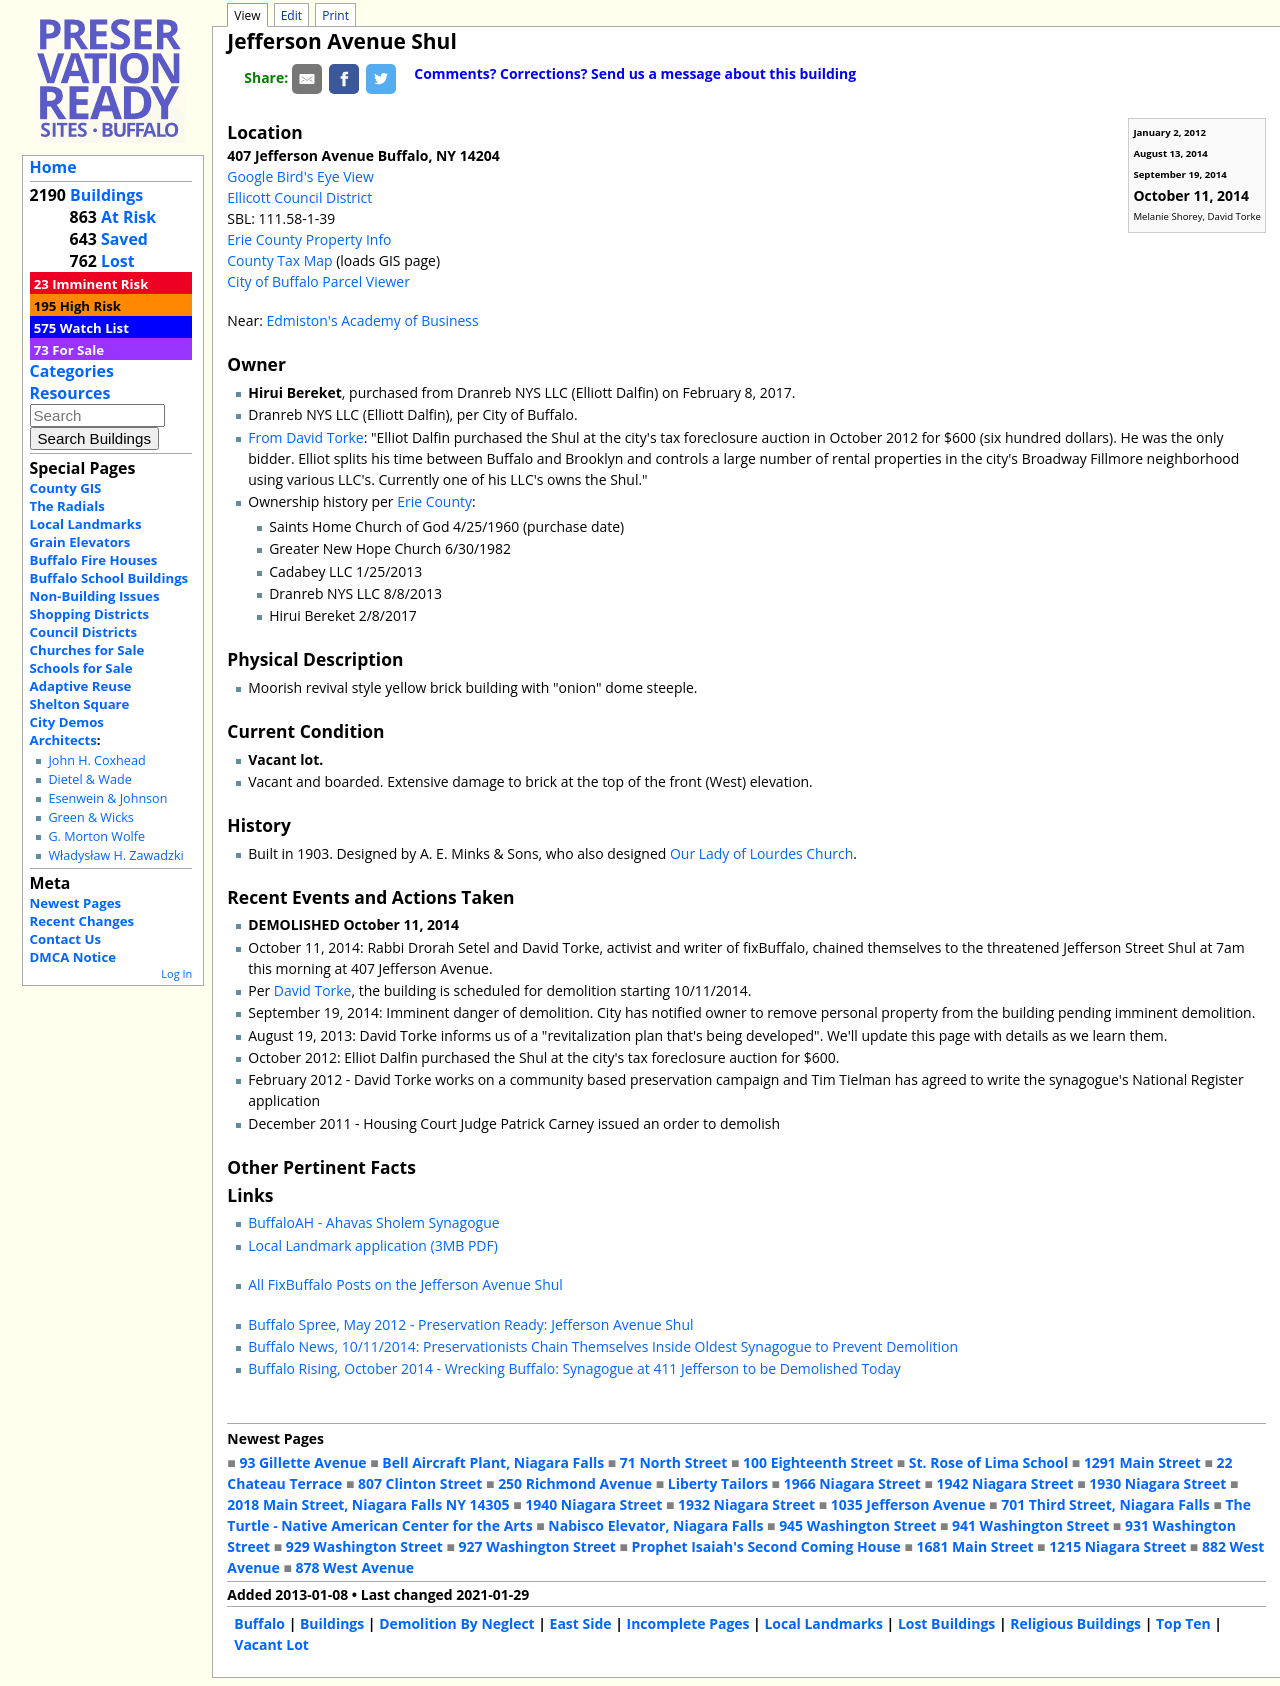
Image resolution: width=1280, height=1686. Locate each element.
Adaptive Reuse (81, 686)
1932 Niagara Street (746, 1504)
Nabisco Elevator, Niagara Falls (655, 1525)
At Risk (128, 217)
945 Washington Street (857, 1525)
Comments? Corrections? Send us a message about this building (635, 73)
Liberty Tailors (718, 1483)
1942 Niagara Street (1004, 1483)
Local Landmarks (86, 524)
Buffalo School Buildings (109, 578)
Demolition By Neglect (457, 1623)
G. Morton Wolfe (96, 836)
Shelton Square (80, 704)
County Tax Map (279, 260)
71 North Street (674, 1462)
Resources (70, 393)
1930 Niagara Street (1157, 1483)
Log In (176, 973)
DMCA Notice (73, 957)
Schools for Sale (81, 668)
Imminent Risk (100, 284)
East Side (581, 1623)
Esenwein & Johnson (107, 798)
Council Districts (83, 632)
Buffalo (259, 1623)
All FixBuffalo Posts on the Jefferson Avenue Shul (405, 1284)
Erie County (434, 501)
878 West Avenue (354, 1567)
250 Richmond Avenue (575, 1483)
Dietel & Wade (89, 779)
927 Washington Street (537, 1546)
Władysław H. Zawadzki (115, 855)
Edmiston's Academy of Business (372, 320)
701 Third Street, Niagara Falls (1105, 1504)
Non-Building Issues (95, 596)
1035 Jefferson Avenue (908, 1504)
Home (53, 167)
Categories (72, 371)
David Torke (313, 990)
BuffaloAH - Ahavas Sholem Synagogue (373, 1222)
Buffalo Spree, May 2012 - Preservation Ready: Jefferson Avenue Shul (470, 1324)
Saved (124, 239)
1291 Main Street (1142, 1462)
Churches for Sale (87, 650)
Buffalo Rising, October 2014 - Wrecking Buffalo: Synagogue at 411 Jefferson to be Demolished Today (574, 1368)
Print (335, 15)
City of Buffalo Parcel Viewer (318, 281)
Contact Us (65, 939)
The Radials (67, 506)
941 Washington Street (1030, 1525)
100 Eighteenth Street (818, 1462)
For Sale (78, 350)
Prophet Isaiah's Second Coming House (766, 1546)
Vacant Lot (271, 1644)
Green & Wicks (90, 817)
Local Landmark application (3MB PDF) (373, 1245)
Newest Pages (75, 903)
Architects (63, 740)
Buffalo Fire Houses (94, 560)
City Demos (67, 722)
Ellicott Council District (299, 197)
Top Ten (1183, 1623)
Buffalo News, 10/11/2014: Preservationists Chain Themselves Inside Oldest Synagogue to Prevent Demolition (603, 1346)
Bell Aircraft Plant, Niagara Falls (493, 1462)
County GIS (66, 488)
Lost (118, 261)
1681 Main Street (975, 1546)
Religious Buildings (1075, 1623)
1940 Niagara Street (593, 1504)
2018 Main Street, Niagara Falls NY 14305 (368, 1504)
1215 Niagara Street (1117, 1546)
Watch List (94, 328)
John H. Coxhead (96, 760)
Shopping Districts (90, 614)
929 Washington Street (364, 1546)
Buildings (106, 195)
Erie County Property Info (309, 239)
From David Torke (305, 437)
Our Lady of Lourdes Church (761, 853)
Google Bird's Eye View (300, 176)
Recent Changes (82, 921)
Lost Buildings (946, 1623)
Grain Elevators (80, 542)
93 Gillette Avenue (302, 1462)
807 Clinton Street (420, 1483)
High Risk (90, 306)
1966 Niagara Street (852, 1483)
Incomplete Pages (688, 1623)
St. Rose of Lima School (988, 1462)
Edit (291, 15)
